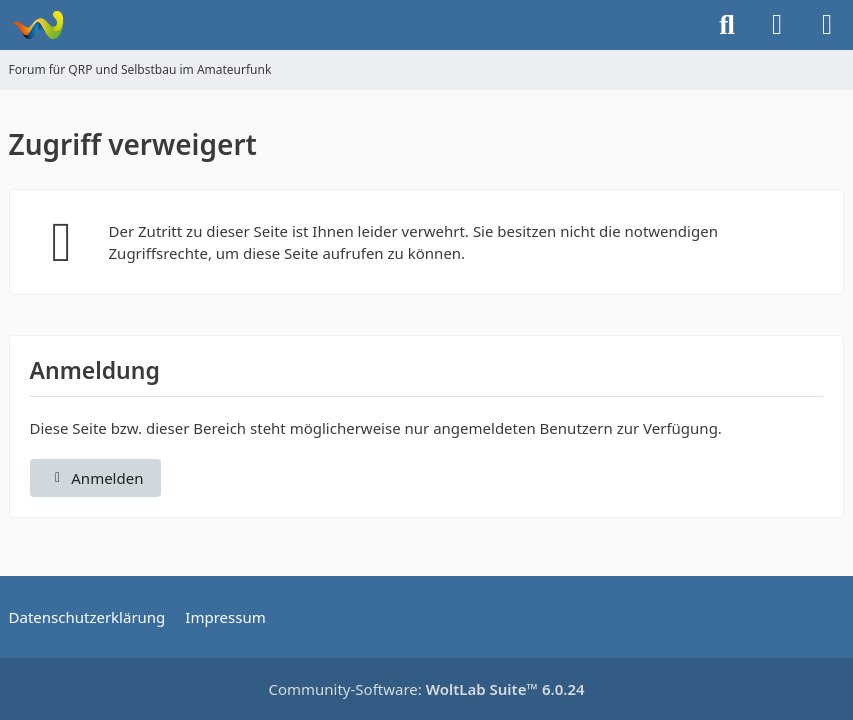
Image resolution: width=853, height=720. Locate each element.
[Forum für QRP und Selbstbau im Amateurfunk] (37, 25)
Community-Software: (426, 689)
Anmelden (96, 478)
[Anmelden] (777, 25)
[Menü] (827, 25)
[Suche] (727, 25)
